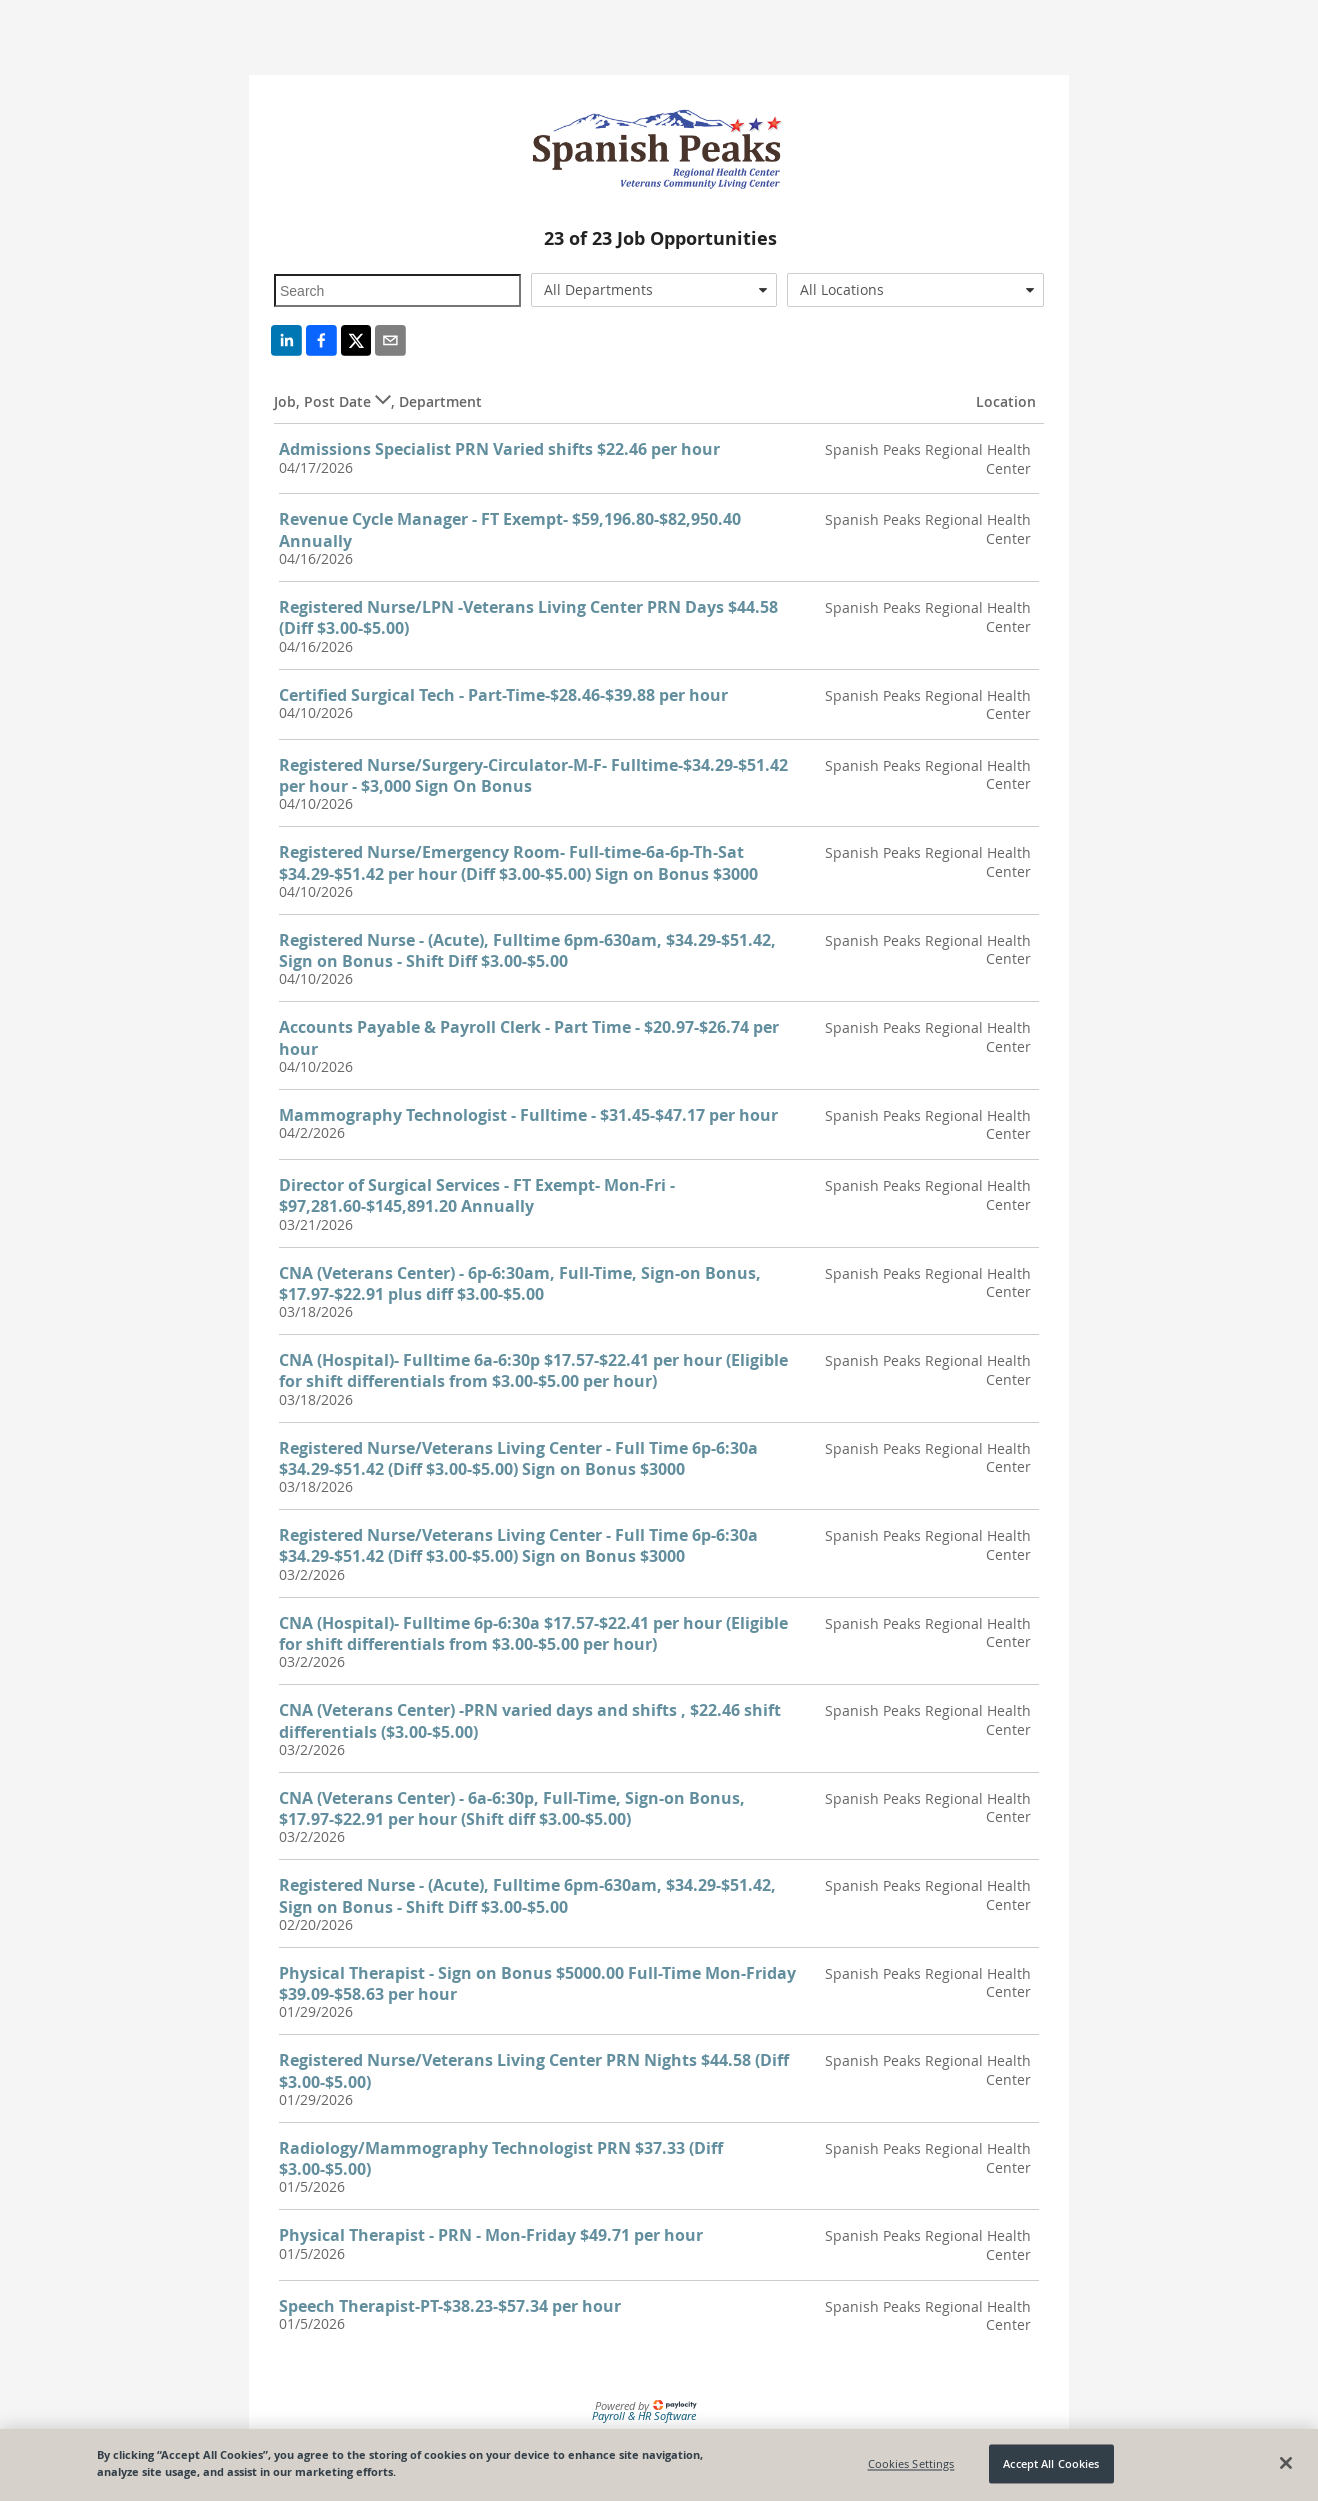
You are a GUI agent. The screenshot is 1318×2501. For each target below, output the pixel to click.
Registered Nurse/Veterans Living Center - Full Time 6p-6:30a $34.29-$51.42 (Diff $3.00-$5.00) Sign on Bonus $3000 (518, 1458)
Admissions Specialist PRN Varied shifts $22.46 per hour (499, 449)
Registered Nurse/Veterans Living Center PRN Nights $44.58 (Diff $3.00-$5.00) (534, 2070)
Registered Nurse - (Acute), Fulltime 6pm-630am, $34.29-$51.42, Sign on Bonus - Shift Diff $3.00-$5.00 (527, 950)
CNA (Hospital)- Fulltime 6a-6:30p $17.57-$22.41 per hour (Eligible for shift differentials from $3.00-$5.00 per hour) (533, 1370)
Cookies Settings (911, 2463)
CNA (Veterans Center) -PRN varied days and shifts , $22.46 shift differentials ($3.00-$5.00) (530, 1720)
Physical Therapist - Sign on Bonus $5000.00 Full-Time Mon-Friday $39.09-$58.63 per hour (537, 1983)
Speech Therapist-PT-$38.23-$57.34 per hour (450, 2306)
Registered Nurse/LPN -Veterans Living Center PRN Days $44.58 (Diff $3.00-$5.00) (528, 617)
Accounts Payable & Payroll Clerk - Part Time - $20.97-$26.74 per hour (529, 1037)
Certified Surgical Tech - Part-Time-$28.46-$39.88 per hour (503, 695)
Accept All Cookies (1051, 2463)
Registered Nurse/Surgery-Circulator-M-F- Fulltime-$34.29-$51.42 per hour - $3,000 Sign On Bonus (533, 775)
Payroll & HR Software (644, 2415)
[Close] (1286, 2463)
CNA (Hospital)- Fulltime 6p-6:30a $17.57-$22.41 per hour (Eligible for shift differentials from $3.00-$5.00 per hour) (533, 1633)
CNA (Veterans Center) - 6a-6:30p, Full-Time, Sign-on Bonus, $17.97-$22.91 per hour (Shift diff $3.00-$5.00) (512, 1808)
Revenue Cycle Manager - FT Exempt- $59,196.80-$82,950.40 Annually (510, 529)
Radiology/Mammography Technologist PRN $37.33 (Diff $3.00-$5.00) (501, 2158)
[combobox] (654, 290)
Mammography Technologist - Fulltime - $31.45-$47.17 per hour (528, 1115)
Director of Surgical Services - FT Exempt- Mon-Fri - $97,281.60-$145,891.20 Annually (477, 1195)
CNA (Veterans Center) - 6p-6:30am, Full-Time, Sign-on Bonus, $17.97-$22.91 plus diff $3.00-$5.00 (520, 1283)
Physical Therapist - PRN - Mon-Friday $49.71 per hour (491, 2235)
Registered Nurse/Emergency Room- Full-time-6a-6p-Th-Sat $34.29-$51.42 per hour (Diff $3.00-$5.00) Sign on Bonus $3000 (518, 862)
